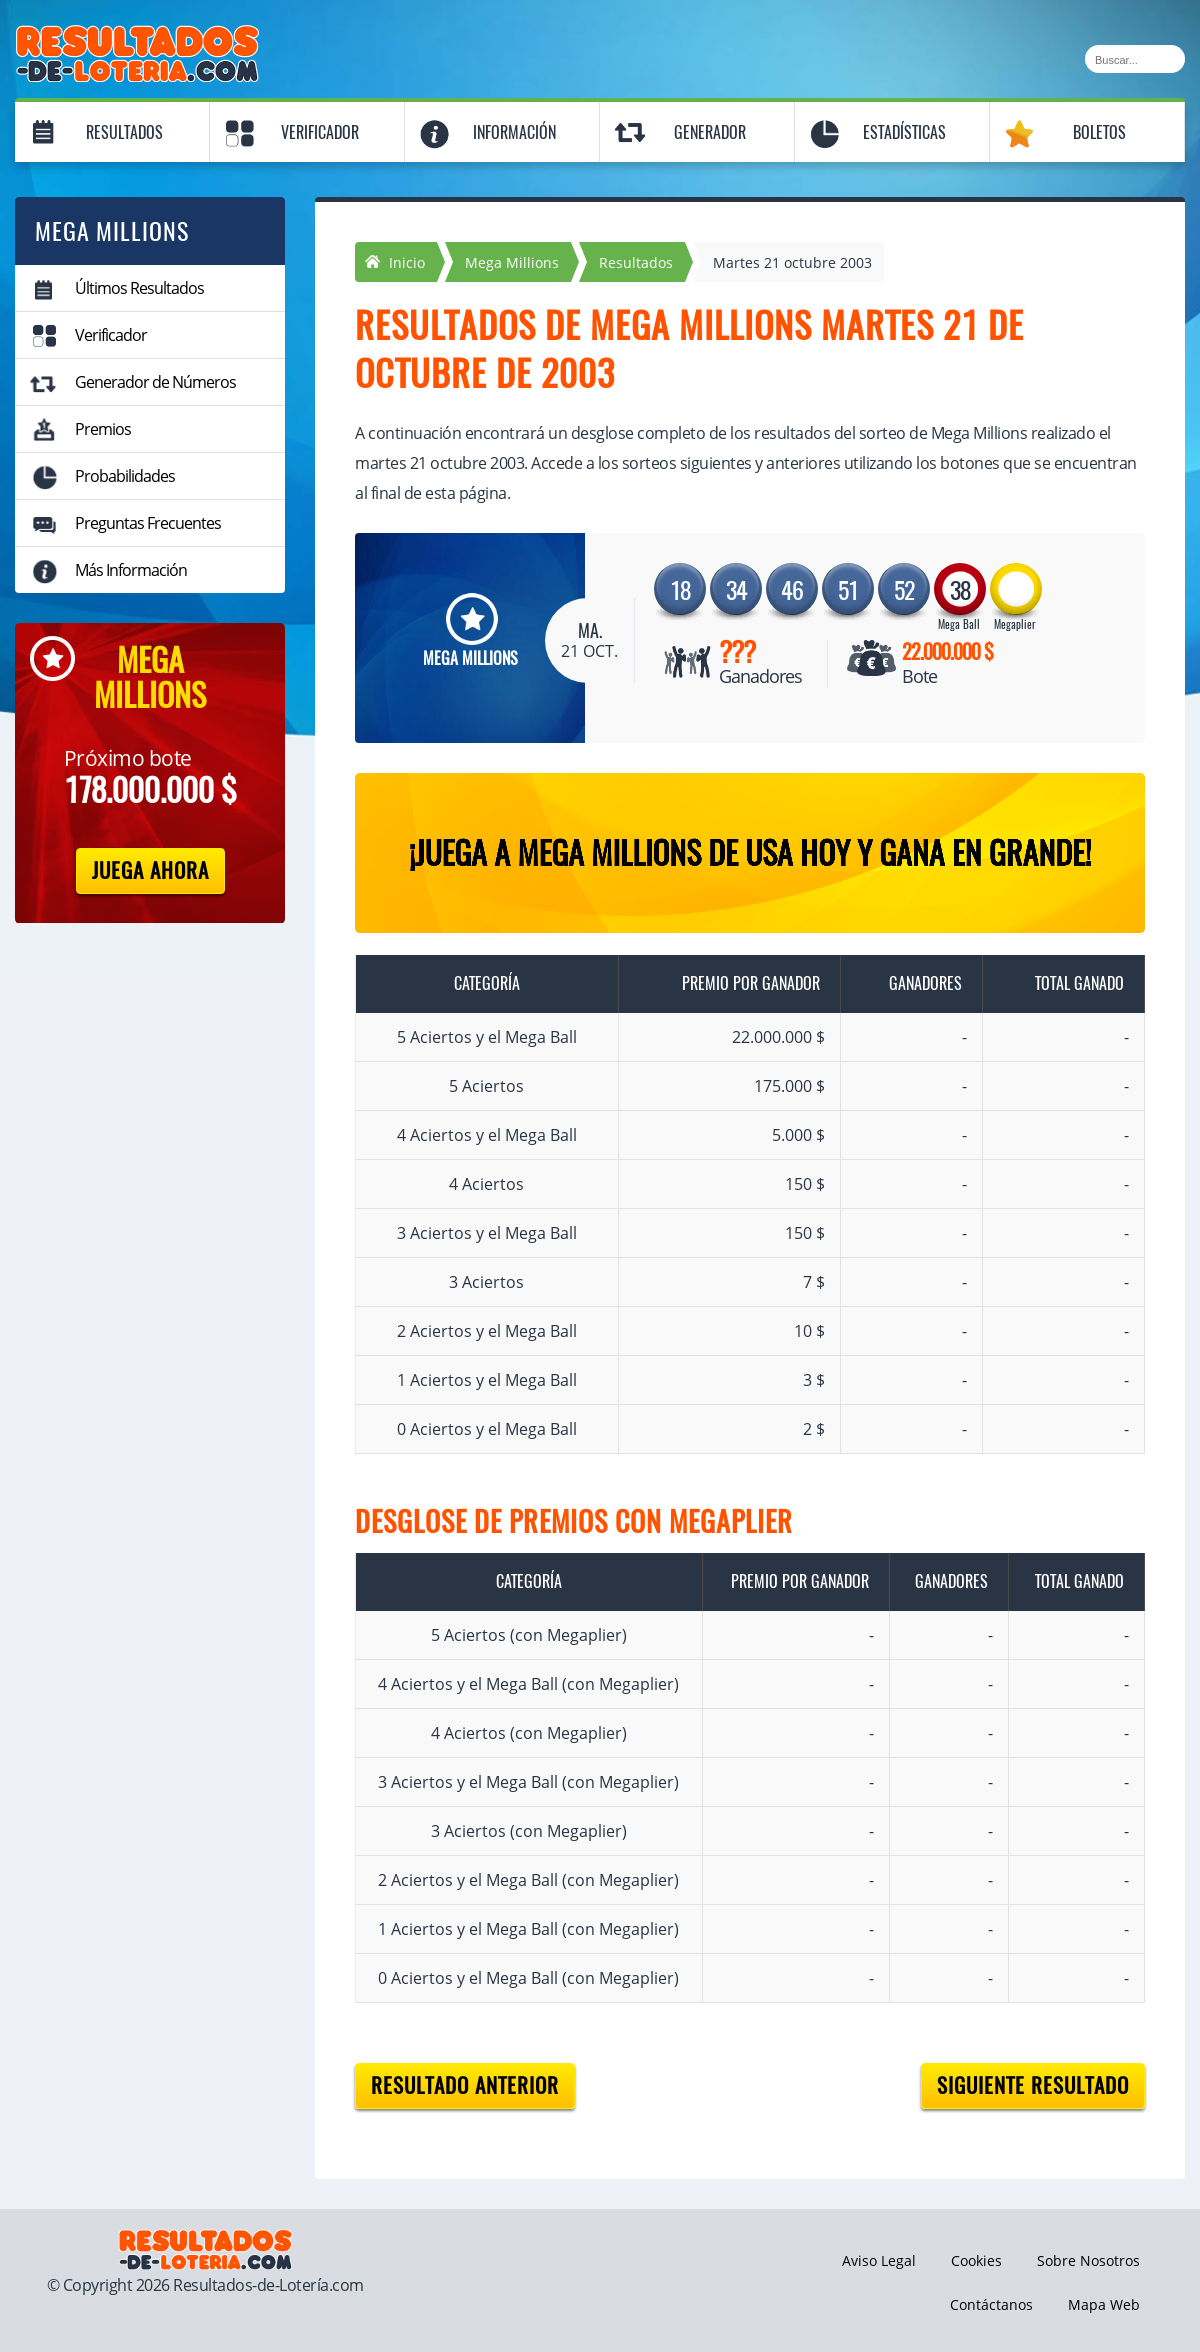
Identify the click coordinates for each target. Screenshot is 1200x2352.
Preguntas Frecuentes (148, 523)
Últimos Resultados (139, 288)
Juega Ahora (150, 870)
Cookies (976, 2260)
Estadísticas (904, 132)
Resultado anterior (465, 2085)
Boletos (1099, 132)
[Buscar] (1135, 59)
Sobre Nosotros (1088, 2260)
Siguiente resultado (1033, 2085)
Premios (103, 429)
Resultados (124, 132)
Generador (710, 132)
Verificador (320, 132)
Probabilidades (125, 476)
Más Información (131, 570)
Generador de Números (155, 382)
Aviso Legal (879, 2260)
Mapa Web (1104, 2304)
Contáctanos (991, 2304)
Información (514, 132)
